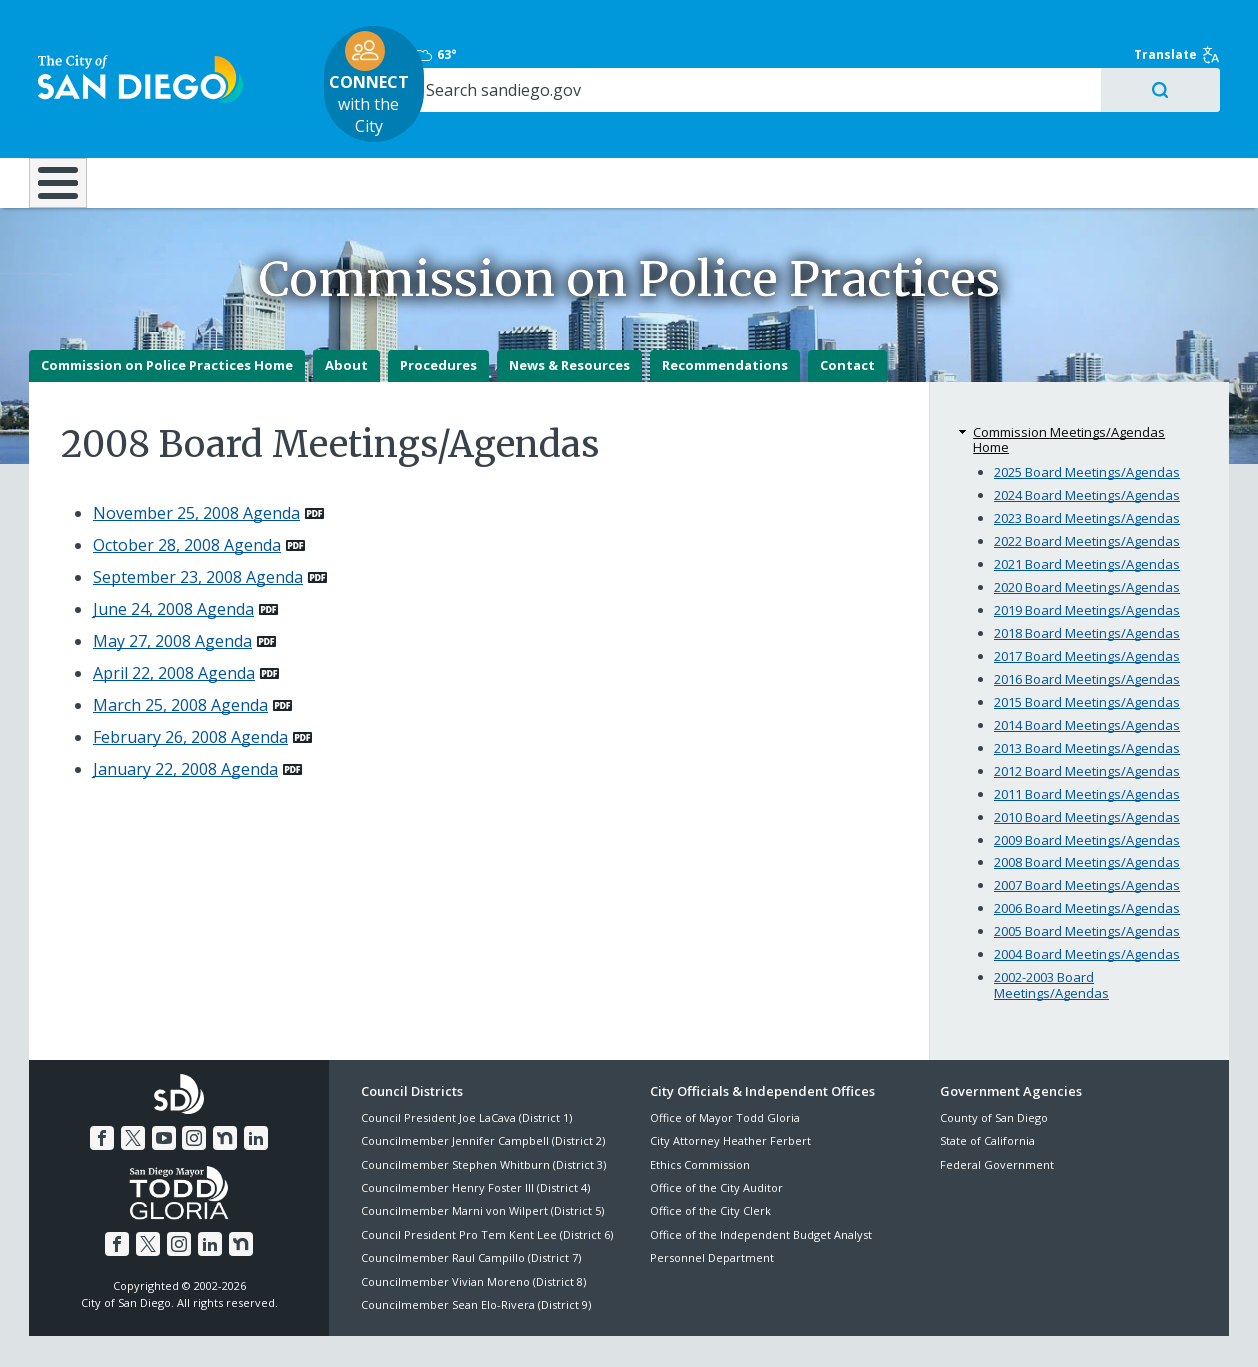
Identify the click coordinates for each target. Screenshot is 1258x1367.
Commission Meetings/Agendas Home (1069, 395)
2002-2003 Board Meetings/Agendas (1051, 941)
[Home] (67, 131)
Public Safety (936, 122)
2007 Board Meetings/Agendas (1087, 841)
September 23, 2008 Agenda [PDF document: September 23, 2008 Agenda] (198, 532)
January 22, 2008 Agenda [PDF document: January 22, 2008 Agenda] (185, 724)
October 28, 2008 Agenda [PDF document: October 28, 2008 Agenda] (187, 500)
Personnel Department (712, 1212)
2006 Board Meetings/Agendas (1087, 864)
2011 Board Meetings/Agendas (1087, 749)
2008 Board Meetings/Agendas (1087, 818)
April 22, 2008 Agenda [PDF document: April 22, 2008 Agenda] (174, 628)
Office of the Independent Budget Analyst (761, 1189)
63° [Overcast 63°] (950, 25)
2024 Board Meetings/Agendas (1087, 450)
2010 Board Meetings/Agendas (1087, 772)
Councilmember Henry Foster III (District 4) (475, 1142)
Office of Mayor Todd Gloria (725, 1072)
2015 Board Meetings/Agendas (1087, 657)
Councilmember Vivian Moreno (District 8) (473, 1236)
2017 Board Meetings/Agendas (1087, 611)
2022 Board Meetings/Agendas (1087, 496)
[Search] (1056, 61)
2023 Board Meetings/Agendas (1087, 473)
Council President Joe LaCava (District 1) (466, 1072)
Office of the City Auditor (716, 1142)
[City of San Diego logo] (131, 48)
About (346, 321)
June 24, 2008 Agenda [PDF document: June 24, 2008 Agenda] (173, 564)
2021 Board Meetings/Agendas (1087, 519)
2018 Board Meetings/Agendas (1087, 588)
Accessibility (586, 1329)
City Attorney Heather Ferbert (730, 1095)
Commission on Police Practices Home (167, 321)
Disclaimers (383, 1329)
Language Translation (715, 1329)
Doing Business (559, 122)
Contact (847, 321)
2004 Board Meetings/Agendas (1087, 910)
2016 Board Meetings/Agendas (1087, 634)
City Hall (1131, 122)
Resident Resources (382, 122)
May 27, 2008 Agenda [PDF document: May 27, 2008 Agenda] (172, 596)
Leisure (198, 122)
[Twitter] (135, 1092)
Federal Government (997, 1119)
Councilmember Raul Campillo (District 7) (471, 1212)
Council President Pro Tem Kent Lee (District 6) (487, 1189)
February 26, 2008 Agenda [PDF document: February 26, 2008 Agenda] (190, 692)
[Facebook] (105, 1092)
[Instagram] (194, 1092)
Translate (1186, 25)
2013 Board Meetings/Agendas (1087, 703)
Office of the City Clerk (710, 1166)
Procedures (438, 321)
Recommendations (725, 321)
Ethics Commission (700, 1119)
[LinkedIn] (253, 1092)
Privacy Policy (484, 1329)
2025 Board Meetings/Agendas (1087, 427)
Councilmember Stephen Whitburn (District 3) (483, 1119)
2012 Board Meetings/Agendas (1087, 726)
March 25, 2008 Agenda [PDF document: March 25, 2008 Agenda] (180, 660)
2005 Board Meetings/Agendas (1087, 887)
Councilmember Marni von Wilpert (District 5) (482, 1166)
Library (741, 122)
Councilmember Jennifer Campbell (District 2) (483, 1095)
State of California (987, 1095)
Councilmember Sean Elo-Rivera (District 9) (476, 1259)
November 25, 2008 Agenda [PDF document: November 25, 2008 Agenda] (196, 468)
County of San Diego (994, 1072)
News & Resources (569, 321)
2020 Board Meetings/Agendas (1087, 542)
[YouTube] (164, 1092)
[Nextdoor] (223, 1092)
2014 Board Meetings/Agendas (1087, 680)
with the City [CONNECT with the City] (624, 54)
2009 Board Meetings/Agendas (1087, 795)
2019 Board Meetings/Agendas (1087, 565)
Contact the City (853, 1329)
